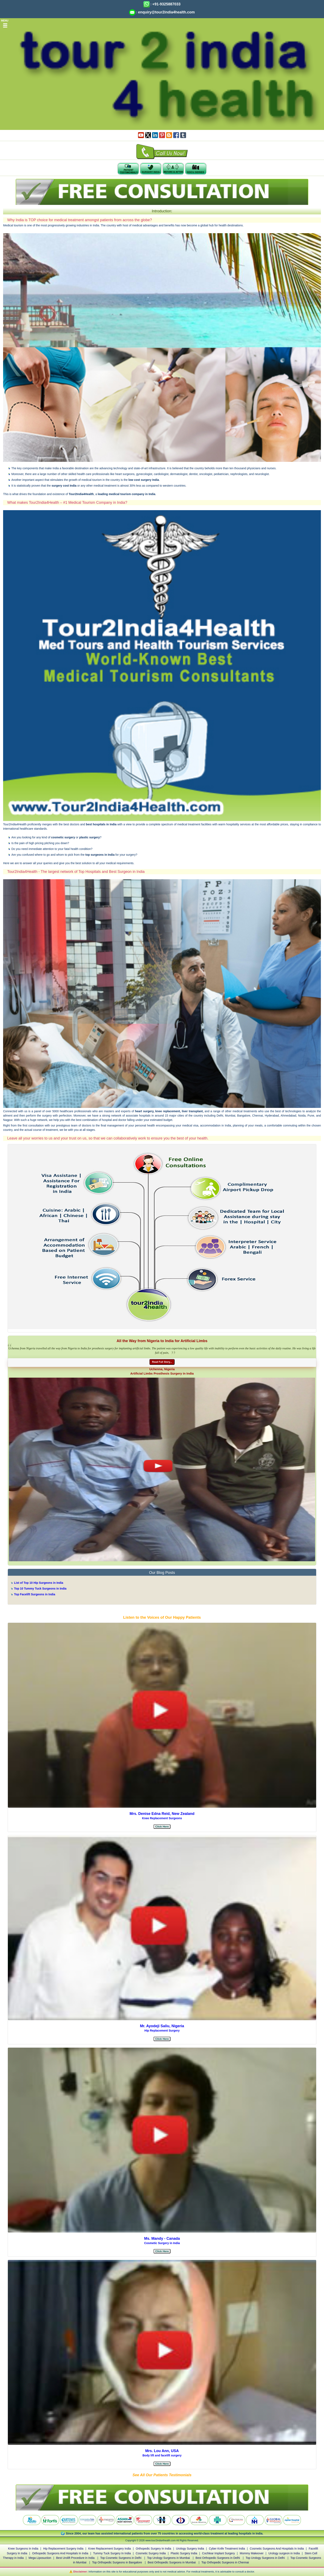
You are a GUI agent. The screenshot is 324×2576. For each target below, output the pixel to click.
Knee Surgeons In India (23, 2548)
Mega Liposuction (40, 2557)
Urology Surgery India (190, 2548)
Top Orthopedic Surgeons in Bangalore (117, 2562)
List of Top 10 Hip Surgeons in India (38, 1582)
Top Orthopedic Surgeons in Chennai (225, 2562)
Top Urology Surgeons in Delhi (265, 2557)
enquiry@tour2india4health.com (166, 12)
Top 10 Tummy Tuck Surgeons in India (40, 1588)
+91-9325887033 (166, 4)
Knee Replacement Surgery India (109, 2548)
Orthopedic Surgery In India (153, 2548)
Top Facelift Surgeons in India (34, 1594)
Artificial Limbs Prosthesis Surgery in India (162, 1373)
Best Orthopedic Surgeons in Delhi (217, 2557)
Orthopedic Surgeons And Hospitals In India (60, 2553)
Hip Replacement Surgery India (63, 2548)
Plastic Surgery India (184, 2553)
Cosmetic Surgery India (151, 2553)
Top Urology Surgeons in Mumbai (168, 2557)
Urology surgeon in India (284, 2553)
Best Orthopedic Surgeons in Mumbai (172, 2562)
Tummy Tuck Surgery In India (112, 2553)
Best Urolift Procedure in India (75, 2557)
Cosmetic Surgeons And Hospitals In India (277, 2548)
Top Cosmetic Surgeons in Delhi (120, 2557)
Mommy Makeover (251, 2553)
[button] (162, 2251)
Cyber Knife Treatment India (227, 2548)
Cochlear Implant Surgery (218, 2553)
